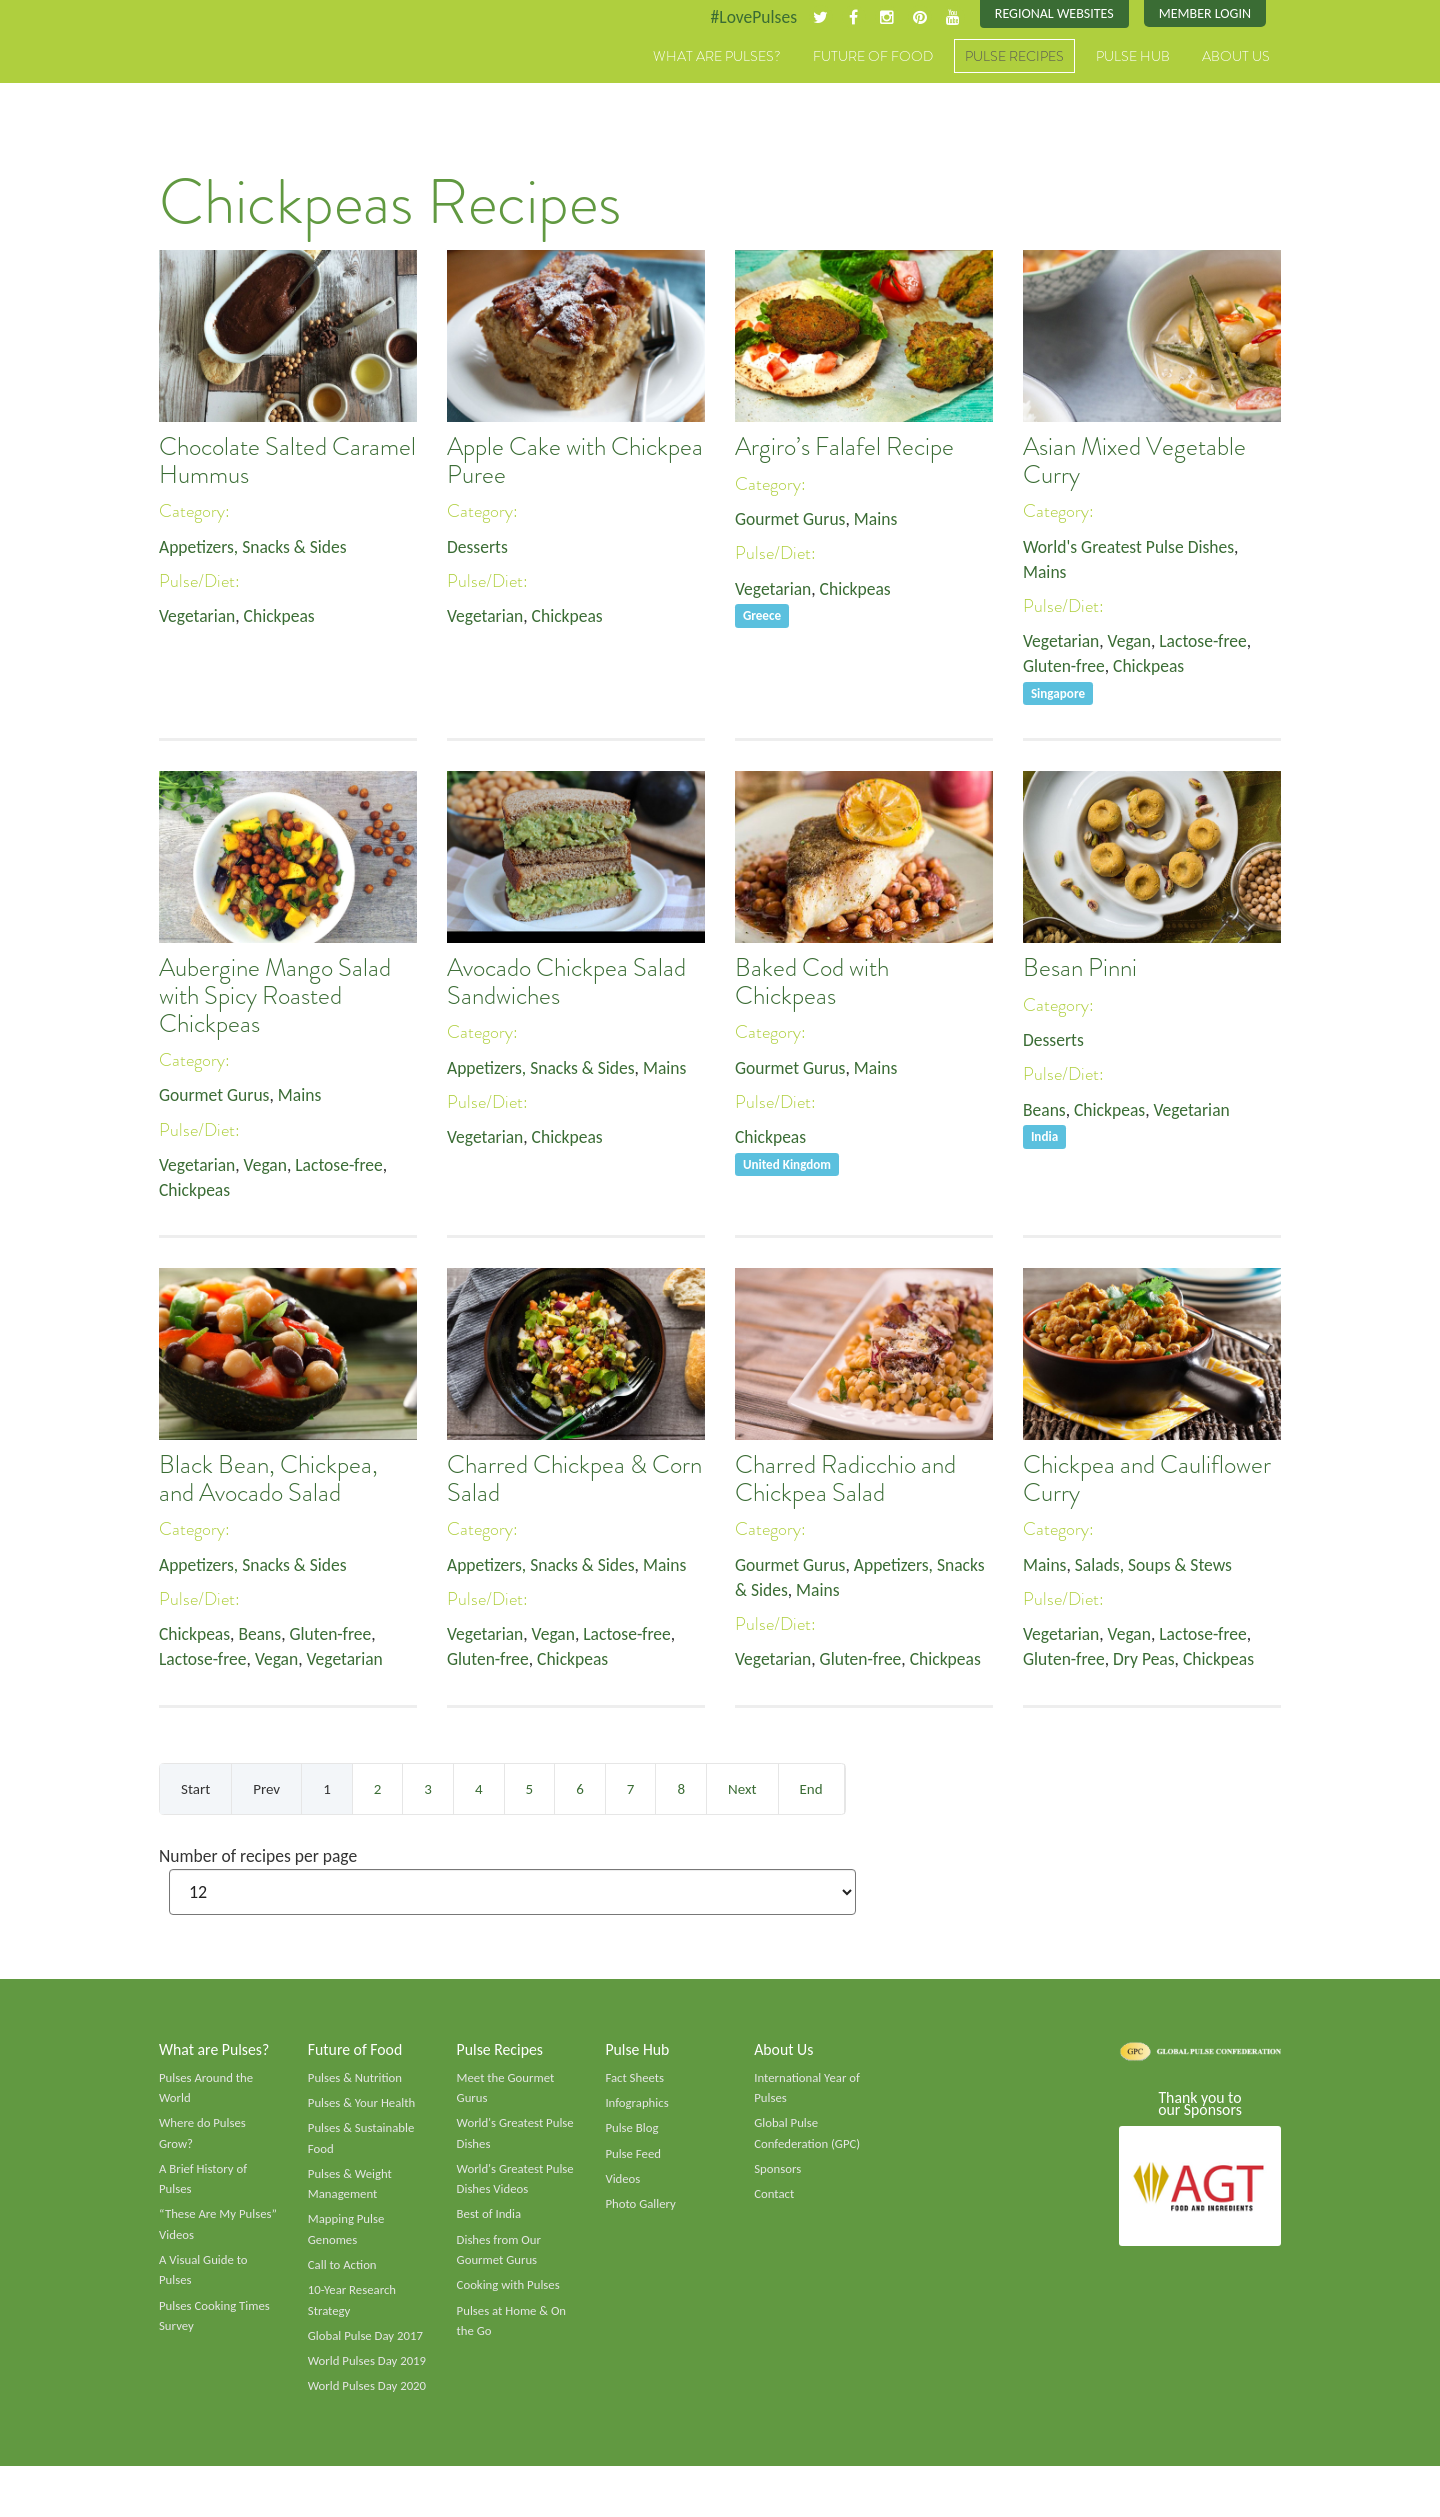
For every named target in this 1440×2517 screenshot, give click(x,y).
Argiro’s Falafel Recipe (844, 448)
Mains (879, 519)
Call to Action (343, 2272)
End (811, 1789)
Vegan (1132, 643)
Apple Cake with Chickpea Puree (575, 462)
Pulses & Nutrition (356, 2080)
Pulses (252, 78)
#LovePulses (746, 17)
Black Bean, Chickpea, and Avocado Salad (268, 1480)
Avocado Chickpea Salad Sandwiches (566, 983)
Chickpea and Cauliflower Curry (1147, 1480)
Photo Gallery (641, 2209)
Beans (1045, 1111)
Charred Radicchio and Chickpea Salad (845, 1480)
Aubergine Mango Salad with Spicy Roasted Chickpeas (275, 996)
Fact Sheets (635, 2080)
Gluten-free (1065, 669)
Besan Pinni (1080, 969)
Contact (774, 2199)
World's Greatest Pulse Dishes (1131, 547)
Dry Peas (1147, 1661)
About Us (1236, 57)
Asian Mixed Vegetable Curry (1134, 462)
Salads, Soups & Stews (1156, 1565)
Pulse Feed (633, 2158)
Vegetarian (198, 618)
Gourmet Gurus (792, 519)
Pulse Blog (632, 2132)
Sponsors (778, 2174)
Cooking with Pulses (510, 2293)
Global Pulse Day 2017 (367, 2344)
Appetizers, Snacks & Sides (255, 547)
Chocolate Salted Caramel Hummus (287, 462)
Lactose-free (1208, 643)
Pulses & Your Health (363, 2106)
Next (742, 1789)
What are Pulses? (717, 57)
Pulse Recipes (1014, 57)
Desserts (478, 547)
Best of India (490, 2220)
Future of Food (873, 57)
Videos (623, 2184)
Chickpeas (282, 618)
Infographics (637, 2106)
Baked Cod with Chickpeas (812, 983)
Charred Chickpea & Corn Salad (574, 1480)
